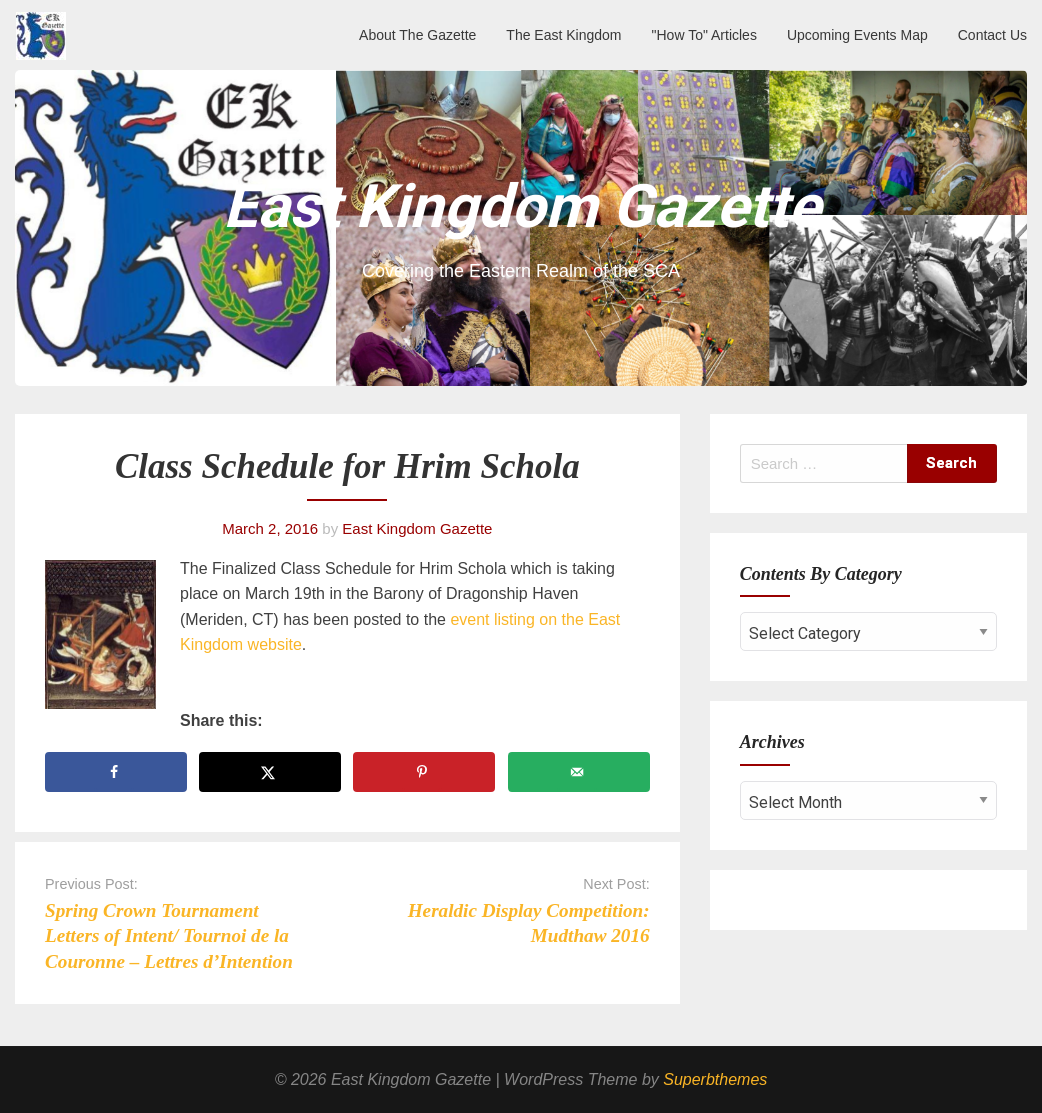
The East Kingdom (563, 35)
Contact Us (992, 35)
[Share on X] (270, 772)
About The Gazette (417, 35)
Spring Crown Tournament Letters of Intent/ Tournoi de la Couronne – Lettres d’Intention (169, 935)
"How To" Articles (704, 35)
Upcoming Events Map (857, 35)
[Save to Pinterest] (424, 772)
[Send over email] (579, 772)
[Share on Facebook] (116, 772)
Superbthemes (715, 1079)
